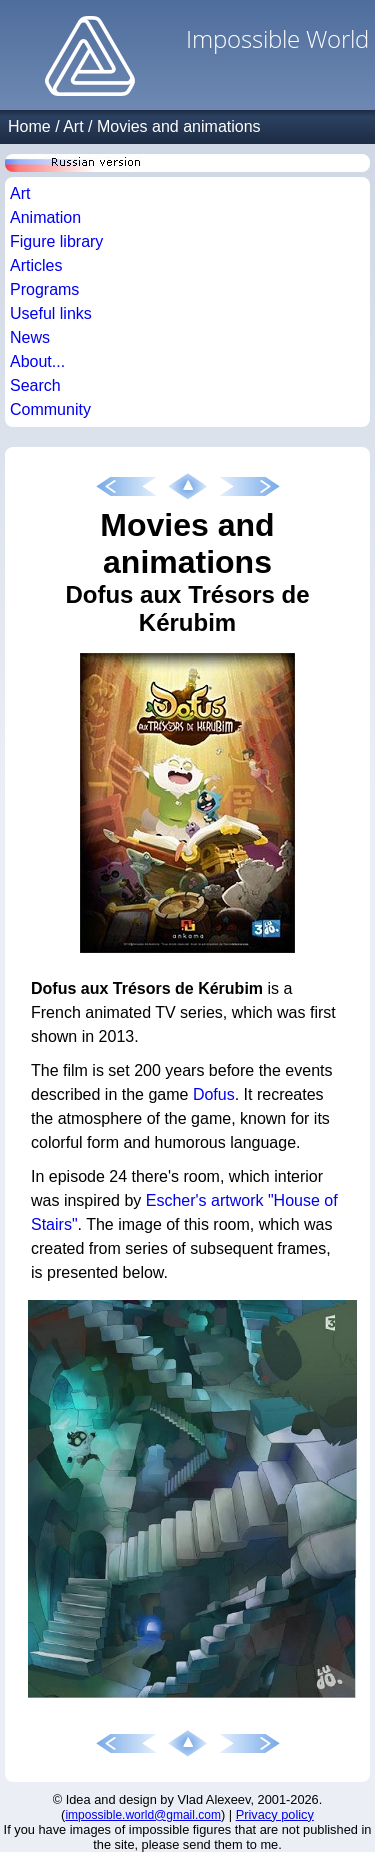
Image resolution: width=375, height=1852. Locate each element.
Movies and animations (179, 126)
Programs (44, 289)
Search (35, 385)
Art (73, 126)
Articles (36, 265)
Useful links (51, 313)
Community (50, 409)
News (30, 337)
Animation (45, 217)
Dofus (214, 1094)
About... (37, 361)
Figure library (56, 241)
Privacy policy (275, 1814)
